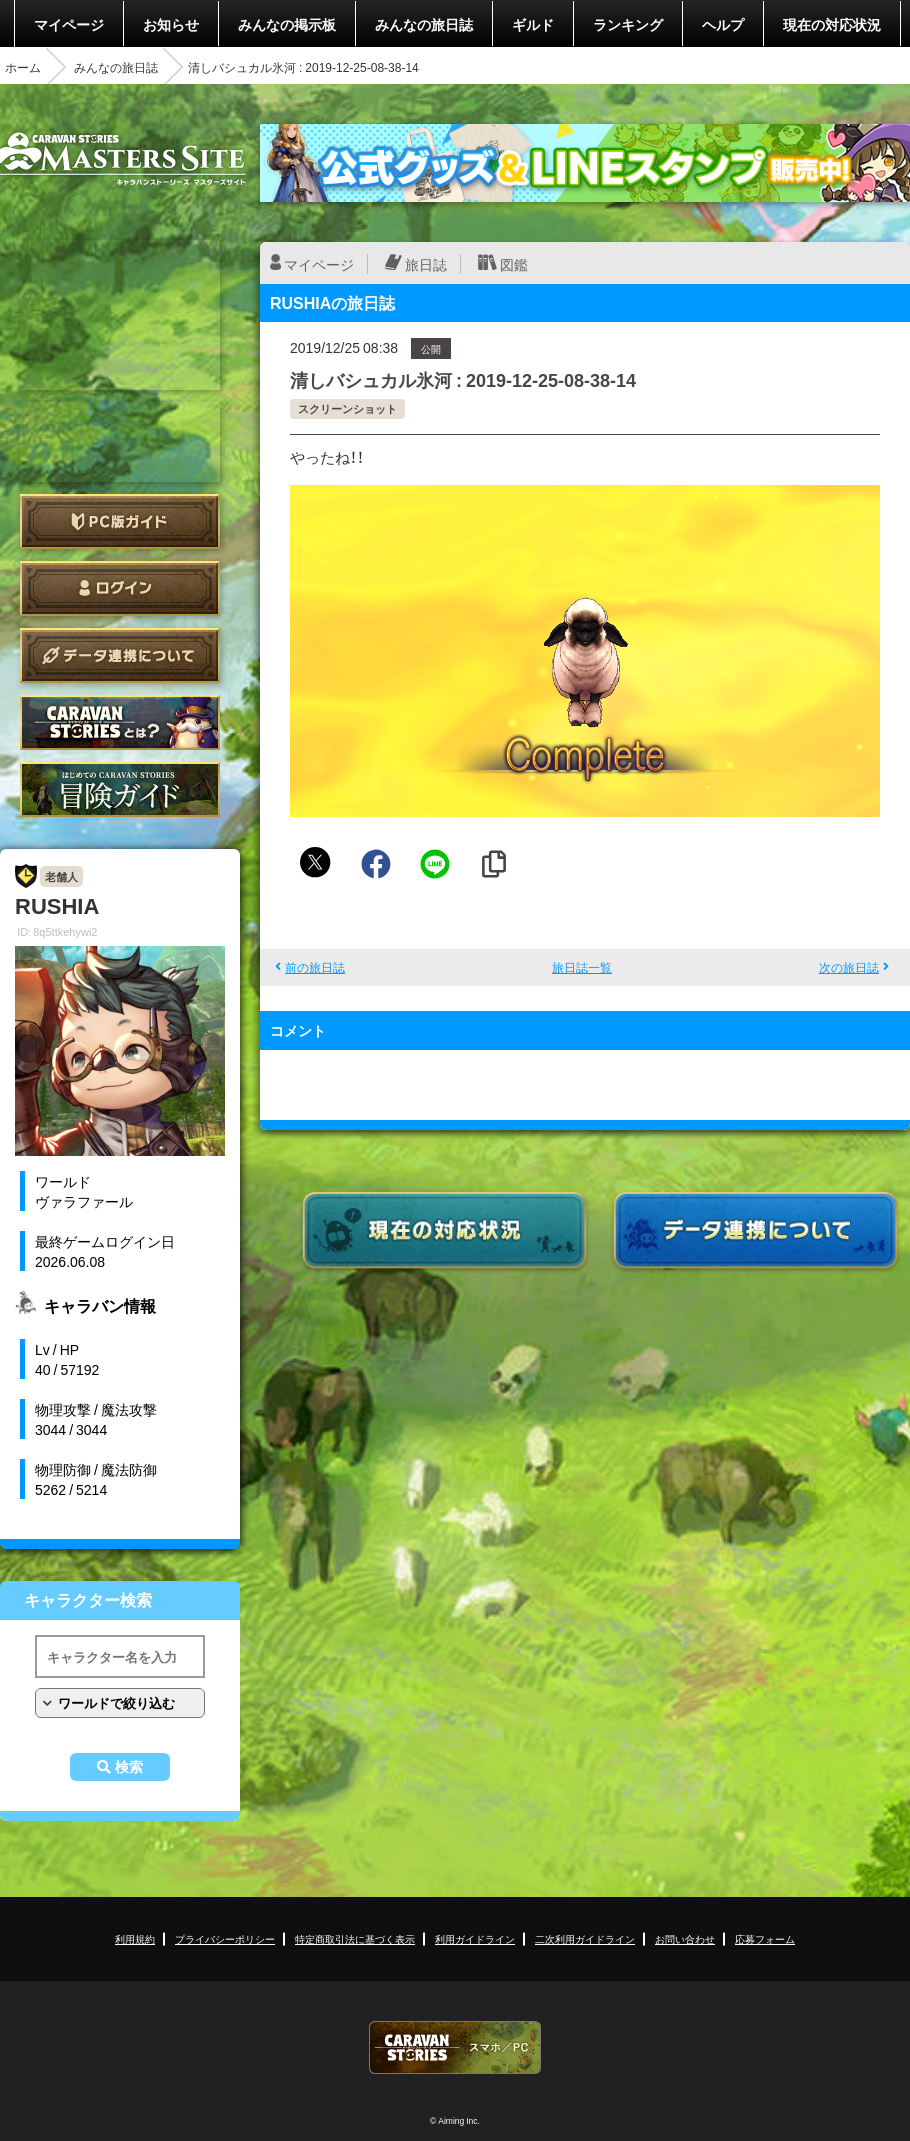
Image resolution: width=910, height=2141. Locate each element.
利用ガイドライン (475, 1938)
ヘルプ (723, 24)
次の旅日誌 (849, 967)
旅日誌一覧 (582, 967)
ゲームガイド (120, 789)
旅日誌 (426, 264)
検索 (129, 1767)
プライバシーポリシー (225, 1938)
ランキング (628, 24)
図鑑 (514, 264)
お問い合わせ (685, 1938)
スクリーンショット (347, 408)
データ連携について (120, 655)
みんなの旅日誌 (424, 24)
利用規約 (135, 1938)
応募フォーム (765, 1938)
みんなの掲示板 (287, 24)
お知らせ (171, 24)
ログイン (120, 588)
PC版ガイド (120, 521)
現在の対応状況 (832, 24)
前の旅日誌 (315, 967)
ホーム (23, 67)
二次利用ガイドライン (585, 1938)
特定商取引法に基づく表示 (355, 1938)
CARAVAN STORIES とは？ (120, 722)
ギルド (533, 24)
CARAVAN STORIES (455, 2047)
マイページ (69, 24)
